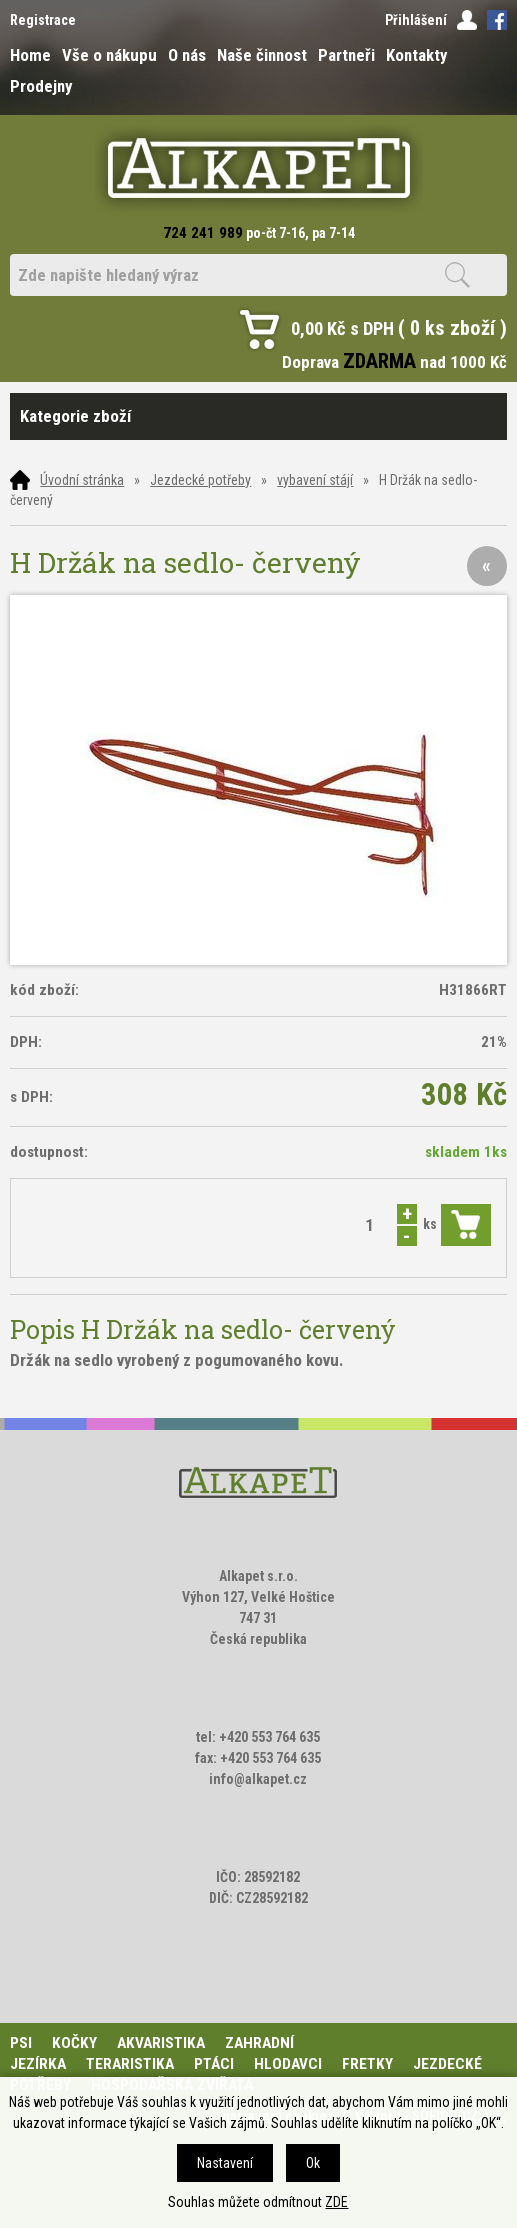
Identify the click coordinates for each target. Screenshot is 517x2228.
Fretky (367, 2064)
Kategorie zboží (258, 416)
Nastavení (225, 2163)
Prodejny (41, 86)
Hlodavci (288, 2064)
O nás (187, 55)
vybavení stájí (315, 480)
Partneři (346, 55)
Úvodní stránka (82, 480)
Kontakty (416, 55)
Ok (313, 2163)
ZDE (336, 2202)
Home (30, 55)
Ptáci (214, 2064)
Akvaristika (161, 2043)
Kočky (74, 2043)
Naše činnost (262, 55)
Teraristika (130, 2064)
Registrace (43, 20)
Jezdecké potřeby (200, 480)
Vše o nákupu (109, 55)
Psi (21, 2043)
